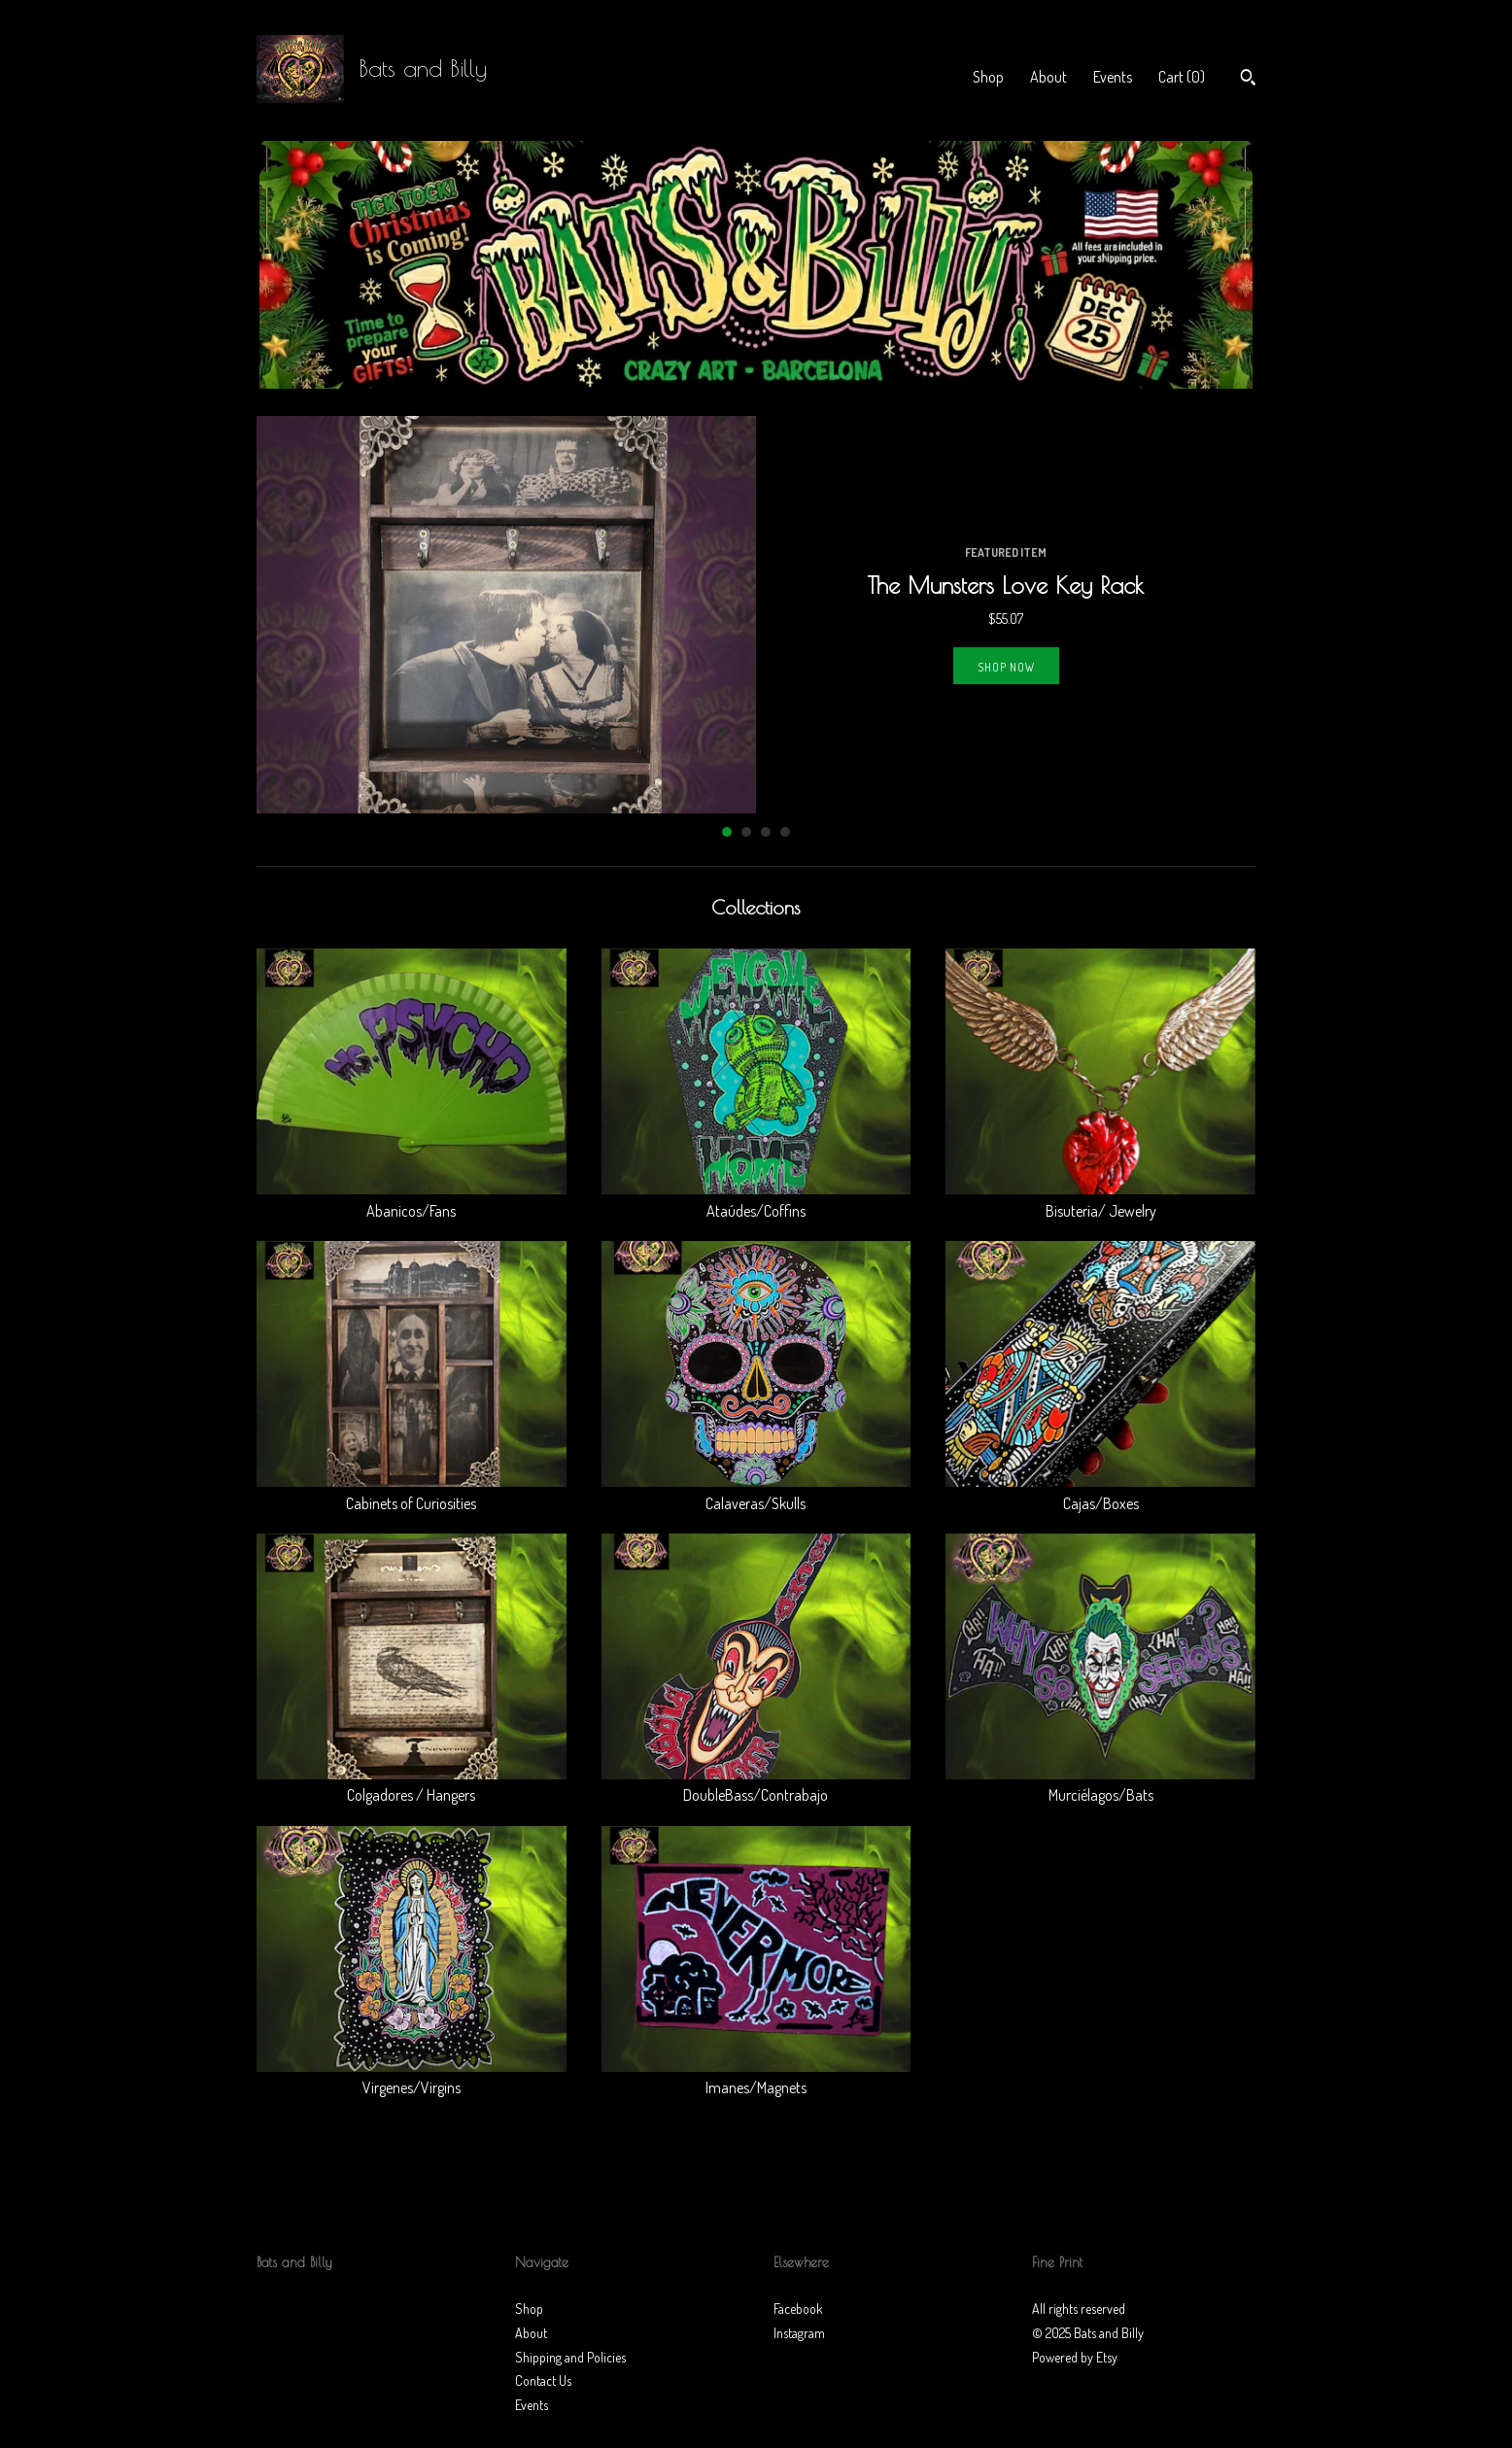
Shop (988, 76)
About (1048, 76)
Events (1112, 76)
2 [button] (746, 832)
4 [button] (785, 832)
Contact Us (543, 2380)
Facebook (798, 2308)
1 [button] (727, 832)
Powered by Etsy (1074, 2357)
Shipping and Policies (570, 2357)
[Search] (1248, 79)
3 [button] (766, 832)
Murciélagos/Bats (1100, 1784)
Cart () (1181, 76)
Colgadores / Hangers (412, 1784)
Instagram (799, 2333)
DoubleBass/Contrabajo (756, 1784)
